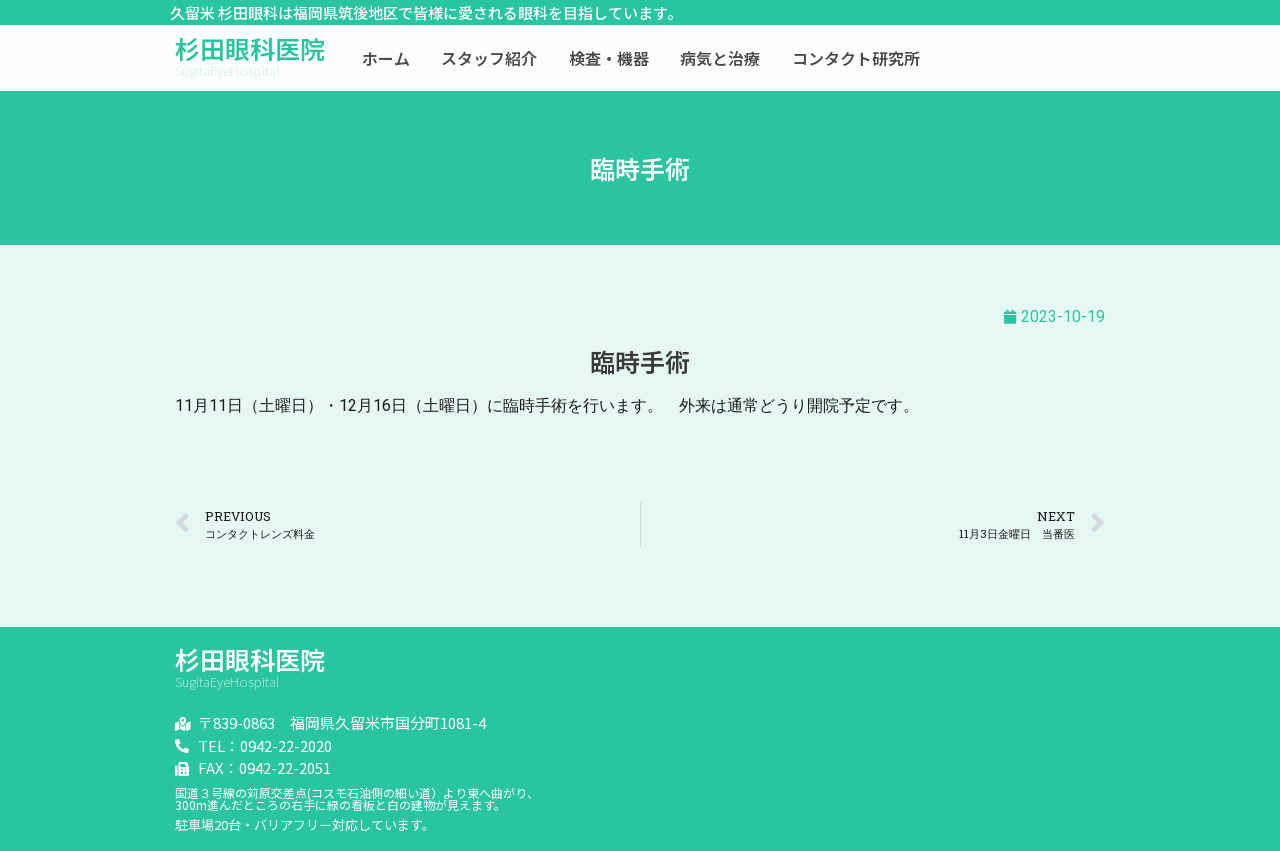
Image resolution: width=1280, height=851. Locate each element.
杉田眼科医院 (250, 48)
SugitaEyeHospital (227, 70)
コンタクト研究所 (856, 58)
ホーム (386, 58)
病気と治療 (720, 58)
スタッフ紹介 (489, 58)
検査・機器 (609, 58)
